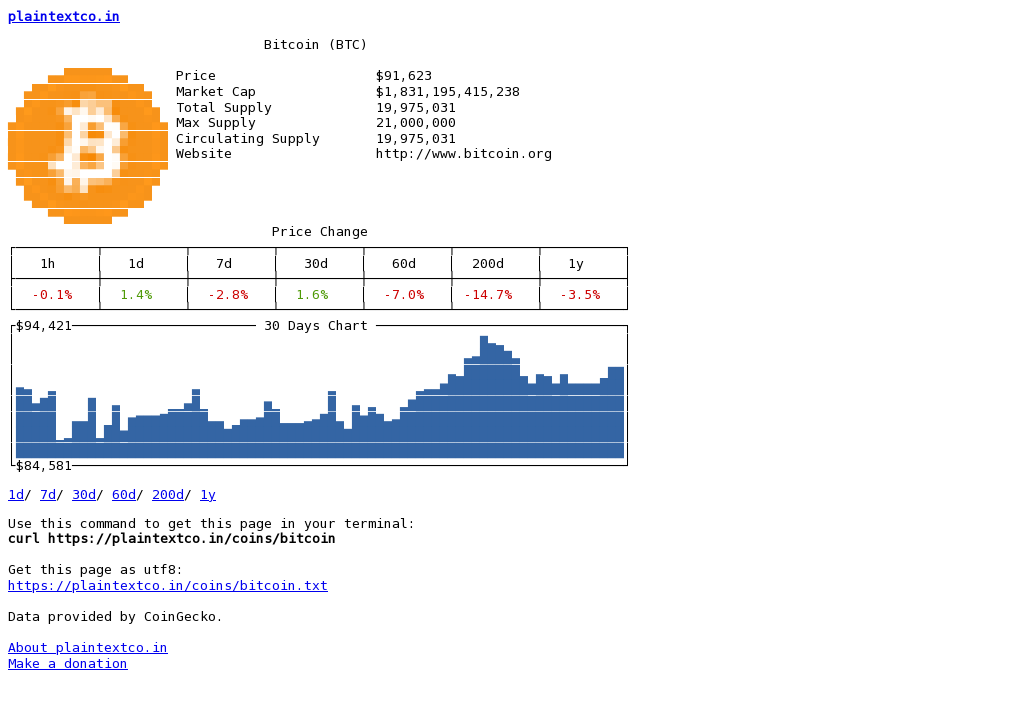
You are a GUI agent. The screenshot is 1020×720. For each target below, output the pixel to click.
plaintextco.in (64, 16)
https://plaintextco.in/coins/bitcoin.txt (168, 585)
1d (16, 494)
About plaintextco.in (88, 647)
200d (168, 494)
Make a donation (68, 663)
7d (48, 494)
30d (84, 494)
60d (124, 494)
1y (208, 494)
